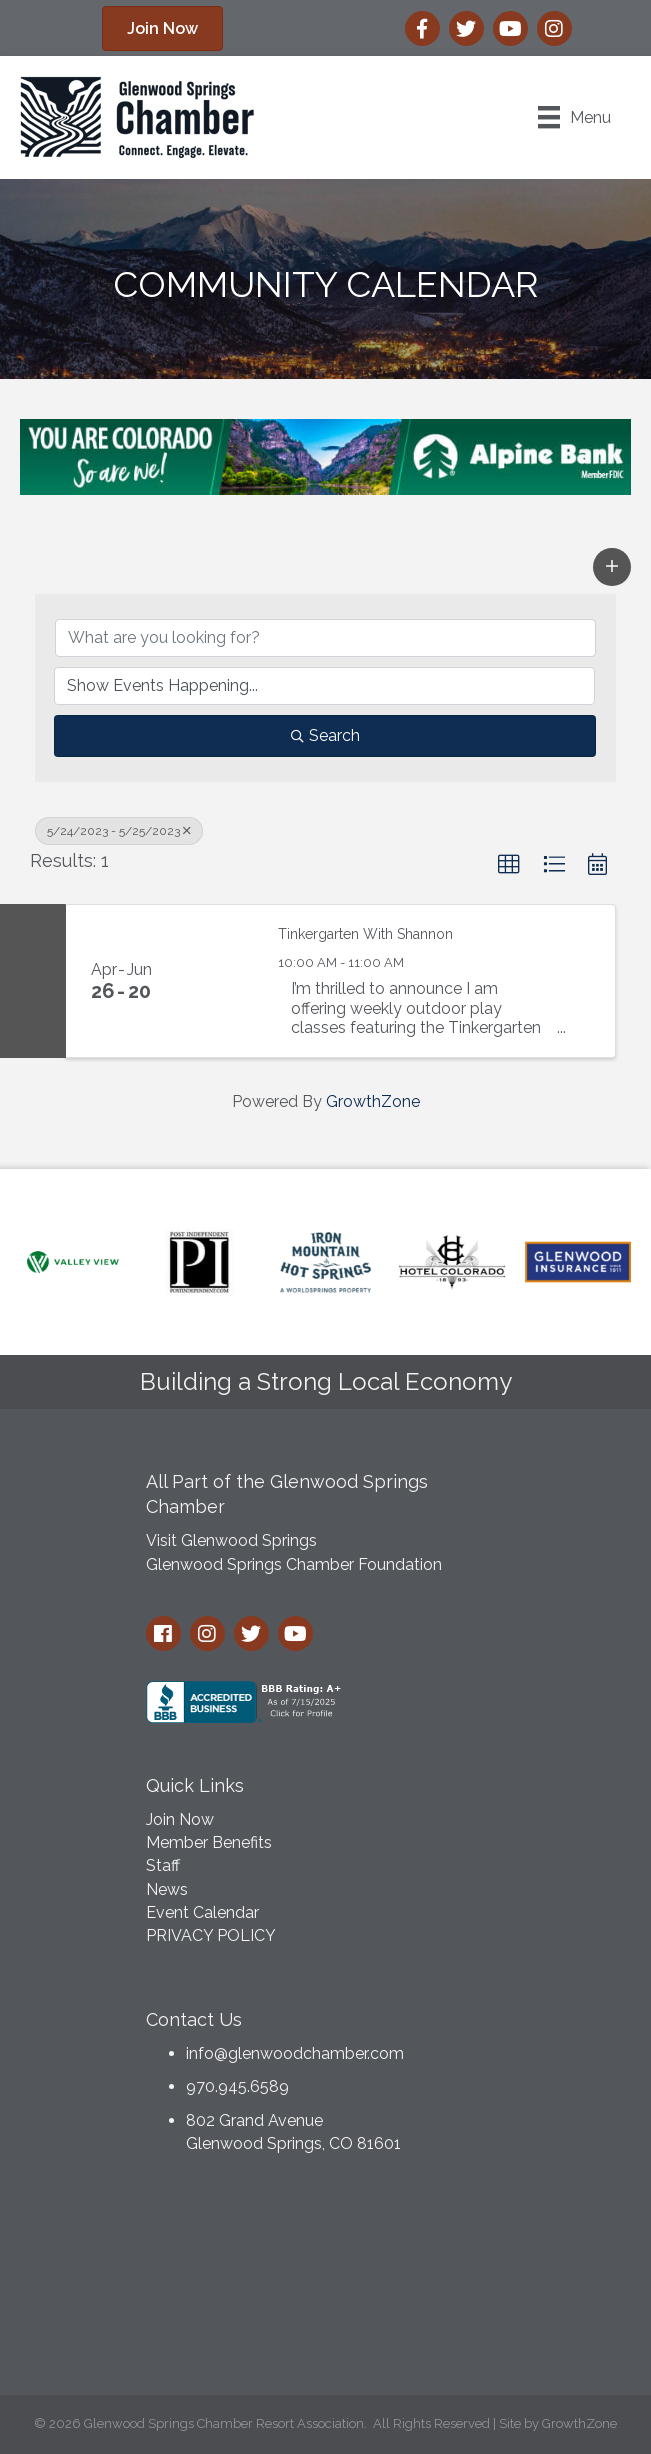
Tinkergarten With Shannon (365, 934)
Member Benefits (209, 1842)
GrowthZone (373, 1101)
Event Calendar (202, 1912)
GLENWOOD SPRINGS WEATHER (326, 2280)
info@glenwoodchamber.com (295, 2053)
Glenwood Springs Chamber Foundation (294, 1564)
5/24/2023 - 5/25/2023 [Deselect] (119, 831)
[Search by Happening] (324, 686)
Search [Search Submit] (325, 735)
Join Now (180, 1819)
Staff (163, 1865)
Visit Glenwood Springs (231, 1540)
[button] (612, 567)
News (167, 1889)
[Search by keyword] (325, 638)
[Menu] (574, 117)
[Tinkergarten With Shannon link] (217, 981)
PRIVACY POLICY (211, 1935)
